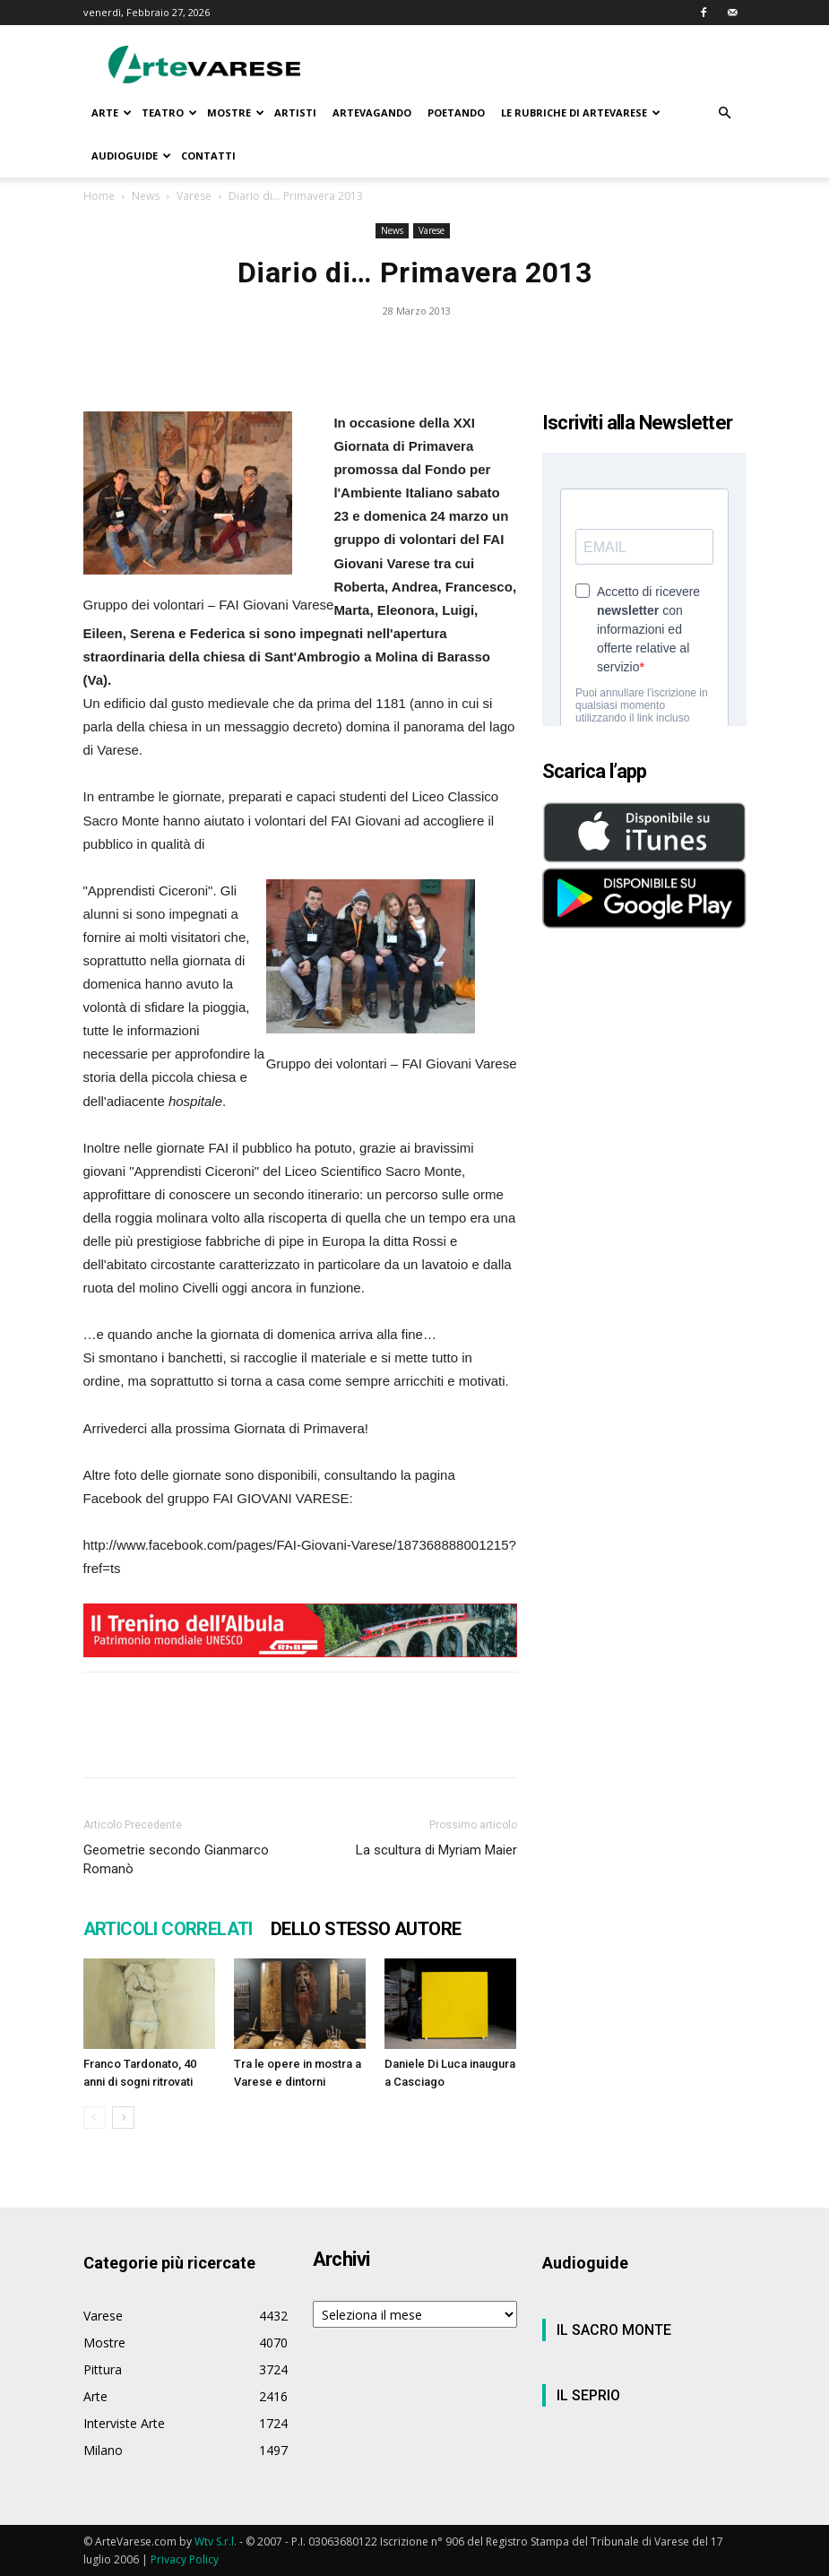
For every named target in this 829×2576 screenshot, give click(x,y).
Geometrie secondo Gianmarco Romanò (176, 1859)
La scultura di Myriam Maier (436, 1850)
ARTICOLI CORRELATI (168, 1929)
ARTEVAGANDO (371, 112)
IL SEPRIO (588, 2395)
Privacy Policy (185, 2559)
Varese (194, 195)
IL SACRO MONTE (614, 2329)
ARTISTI (295, 112)
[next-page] (123, 2117)
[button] (725, 113)
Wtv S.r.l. (215, 2541)
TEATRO (169, 112)
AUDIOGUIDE (131, 155)
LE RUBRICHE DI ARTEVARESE (581, 112)
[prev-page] (94, 2117)
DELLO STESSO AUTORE (366, 1929)
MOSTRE (235, 112)
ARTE (111, 112)
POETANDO (456, 112)
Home (99, 195)
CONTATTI (208, 155)
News (146, 195)
